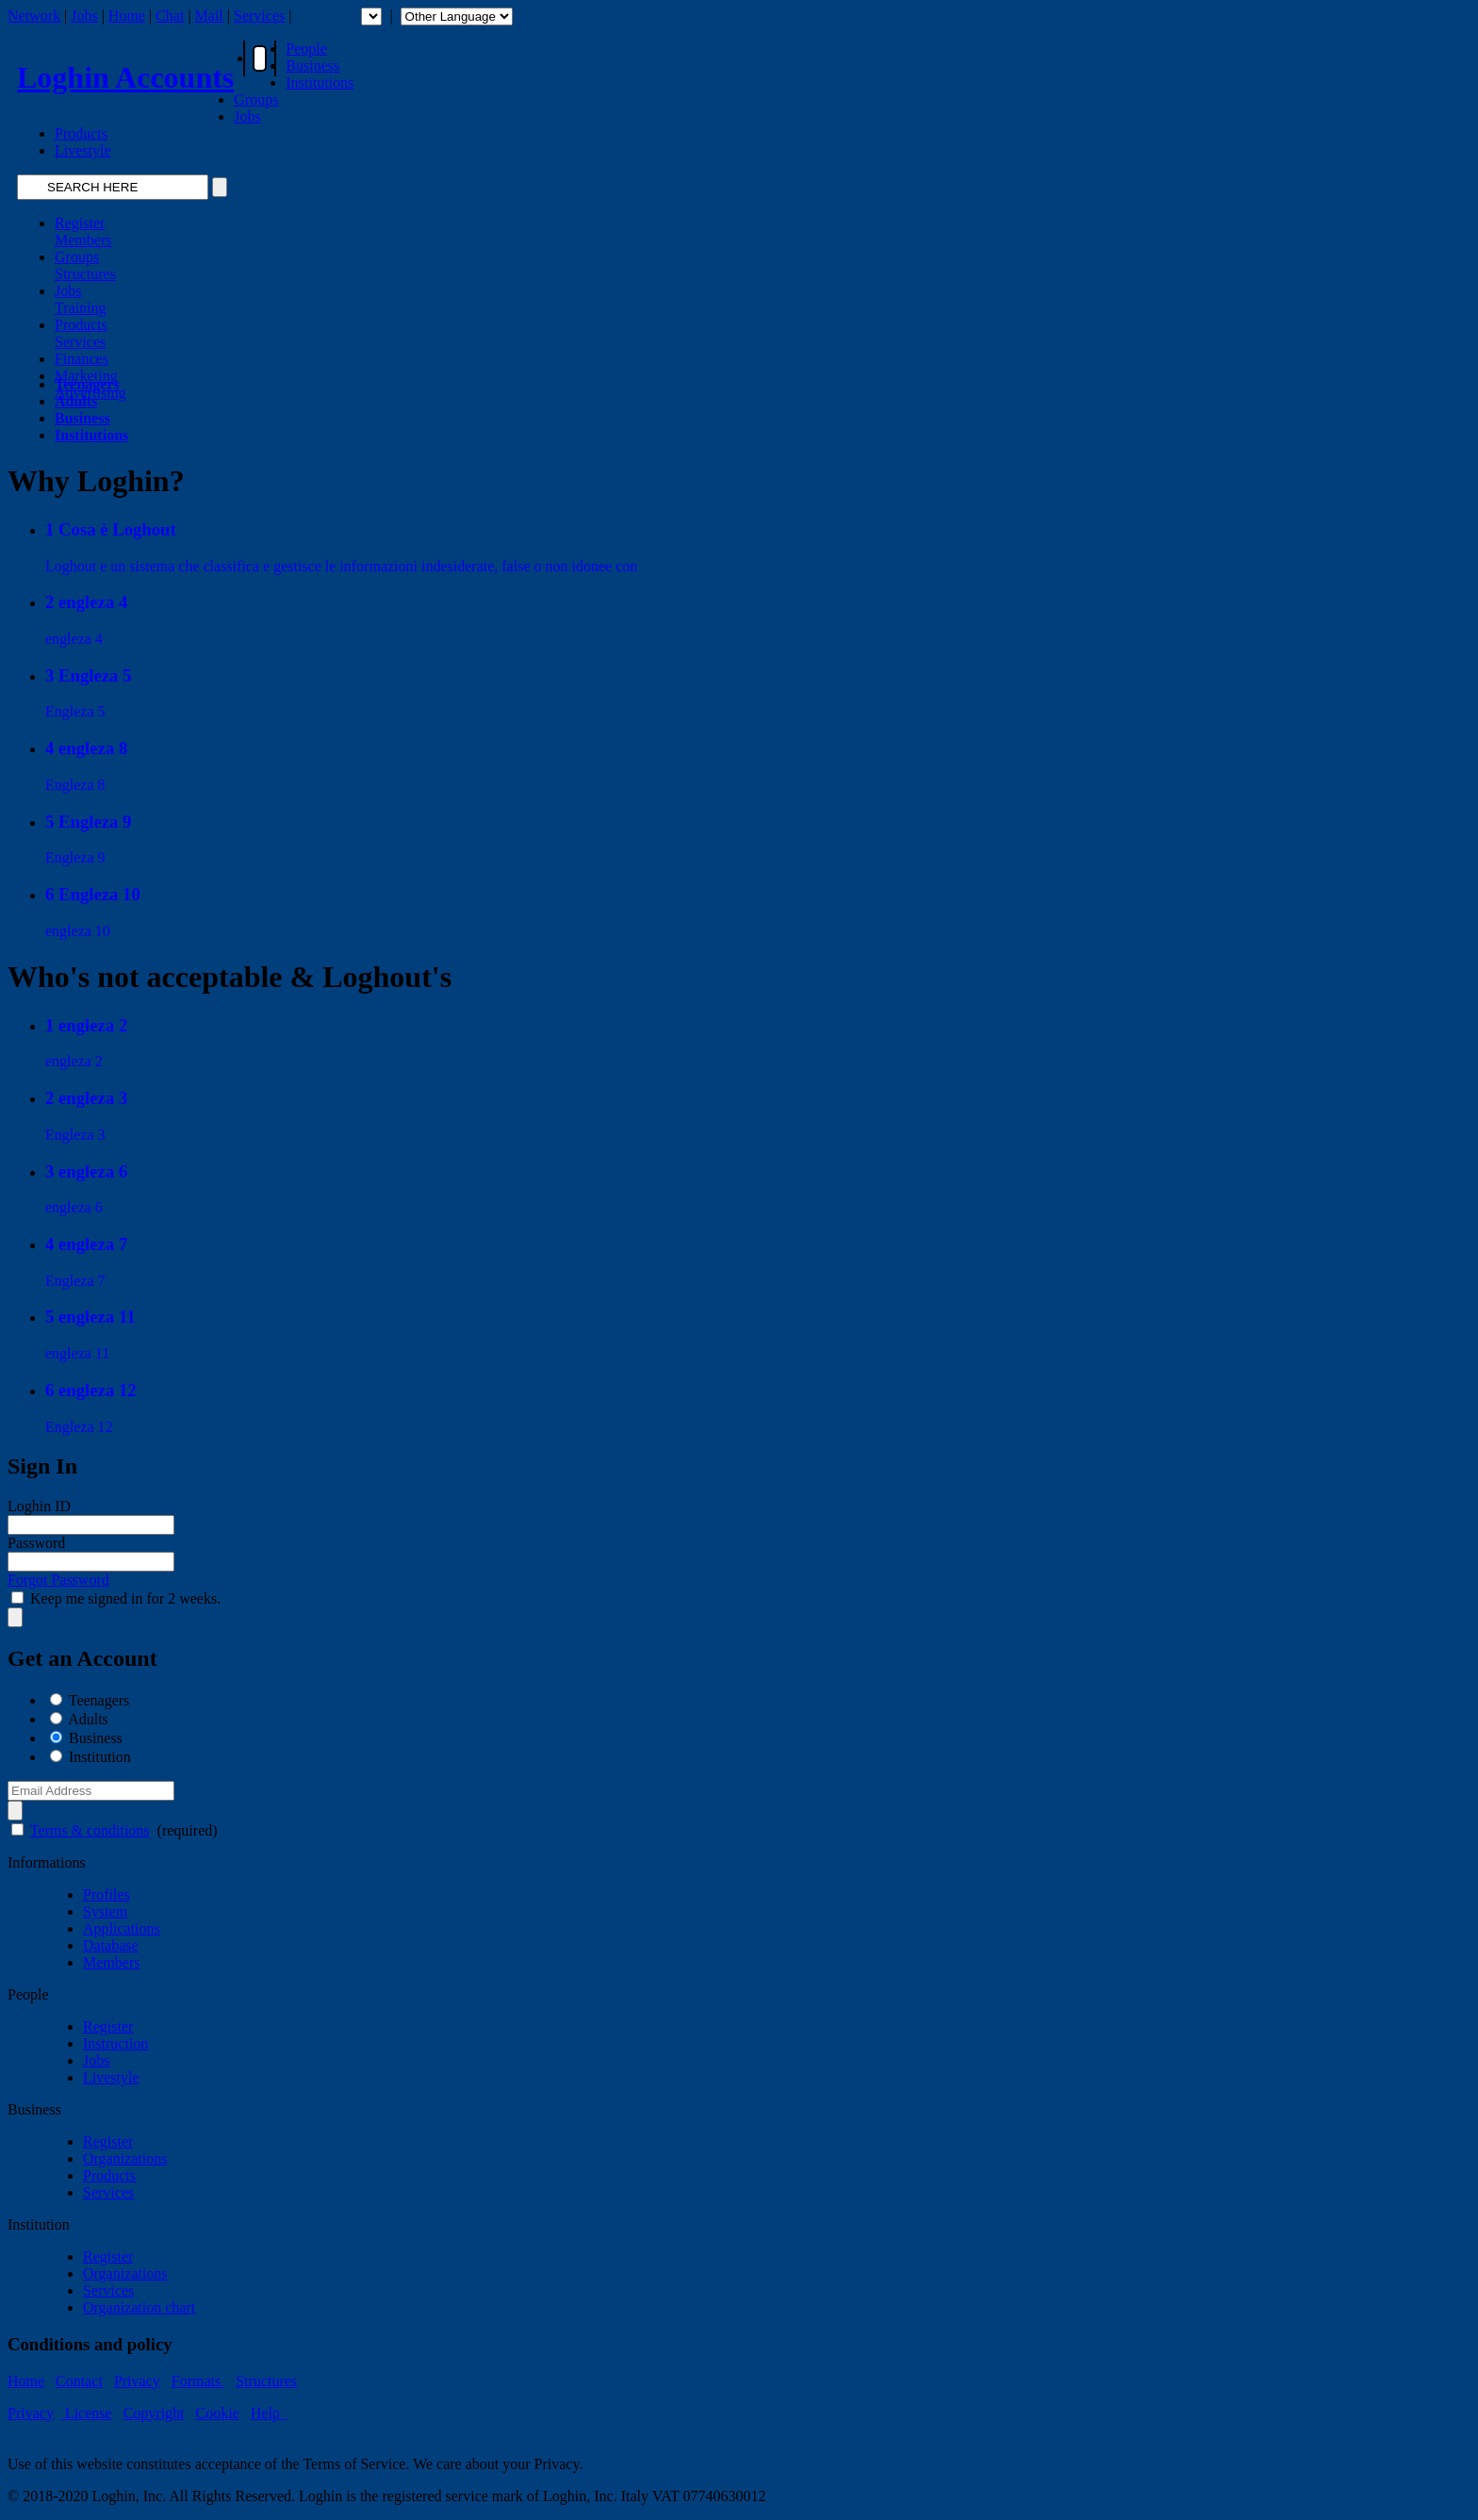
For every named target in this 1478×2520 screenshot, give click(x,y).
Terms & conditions (90, 1830)
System (105, 1911)
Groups (256, 99)
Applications (121, 1928)
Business (312, 66)
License (86, 2413)
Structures (266, 2381)
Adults (88, 1719)
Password (36, 1543)
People (306, 49)
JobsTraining (81, 299)
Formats (198, 2381)
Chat (170, 16)
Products (81, 133)
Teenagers (99, 1700)
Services (259, 16)
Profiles (106, 1894)
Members (111, 1962)
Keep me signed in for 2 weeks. (125, 1598)
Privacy (137, 2381)
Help (269, 2413)
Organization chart (139, 2307)
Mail (209, 16)
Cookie (217, 2413)
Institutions (319, 82)
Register (108, 2026)
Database (111, 1945)
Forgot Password (58, 1580)
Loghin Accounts (125, 77)
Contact (79, 2381)
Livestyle (83, 150)
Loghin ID (39, 1506)
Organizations (125, 2158)
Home (126, 16)
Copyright (154, 2413)
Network (34, 16)
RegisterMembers (83, 231)
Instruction (115, 2043)
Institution (100, 1757)
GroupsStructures (85, 265)
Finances (81, 359)
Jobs (84, 16)
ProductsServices (81, 333)
